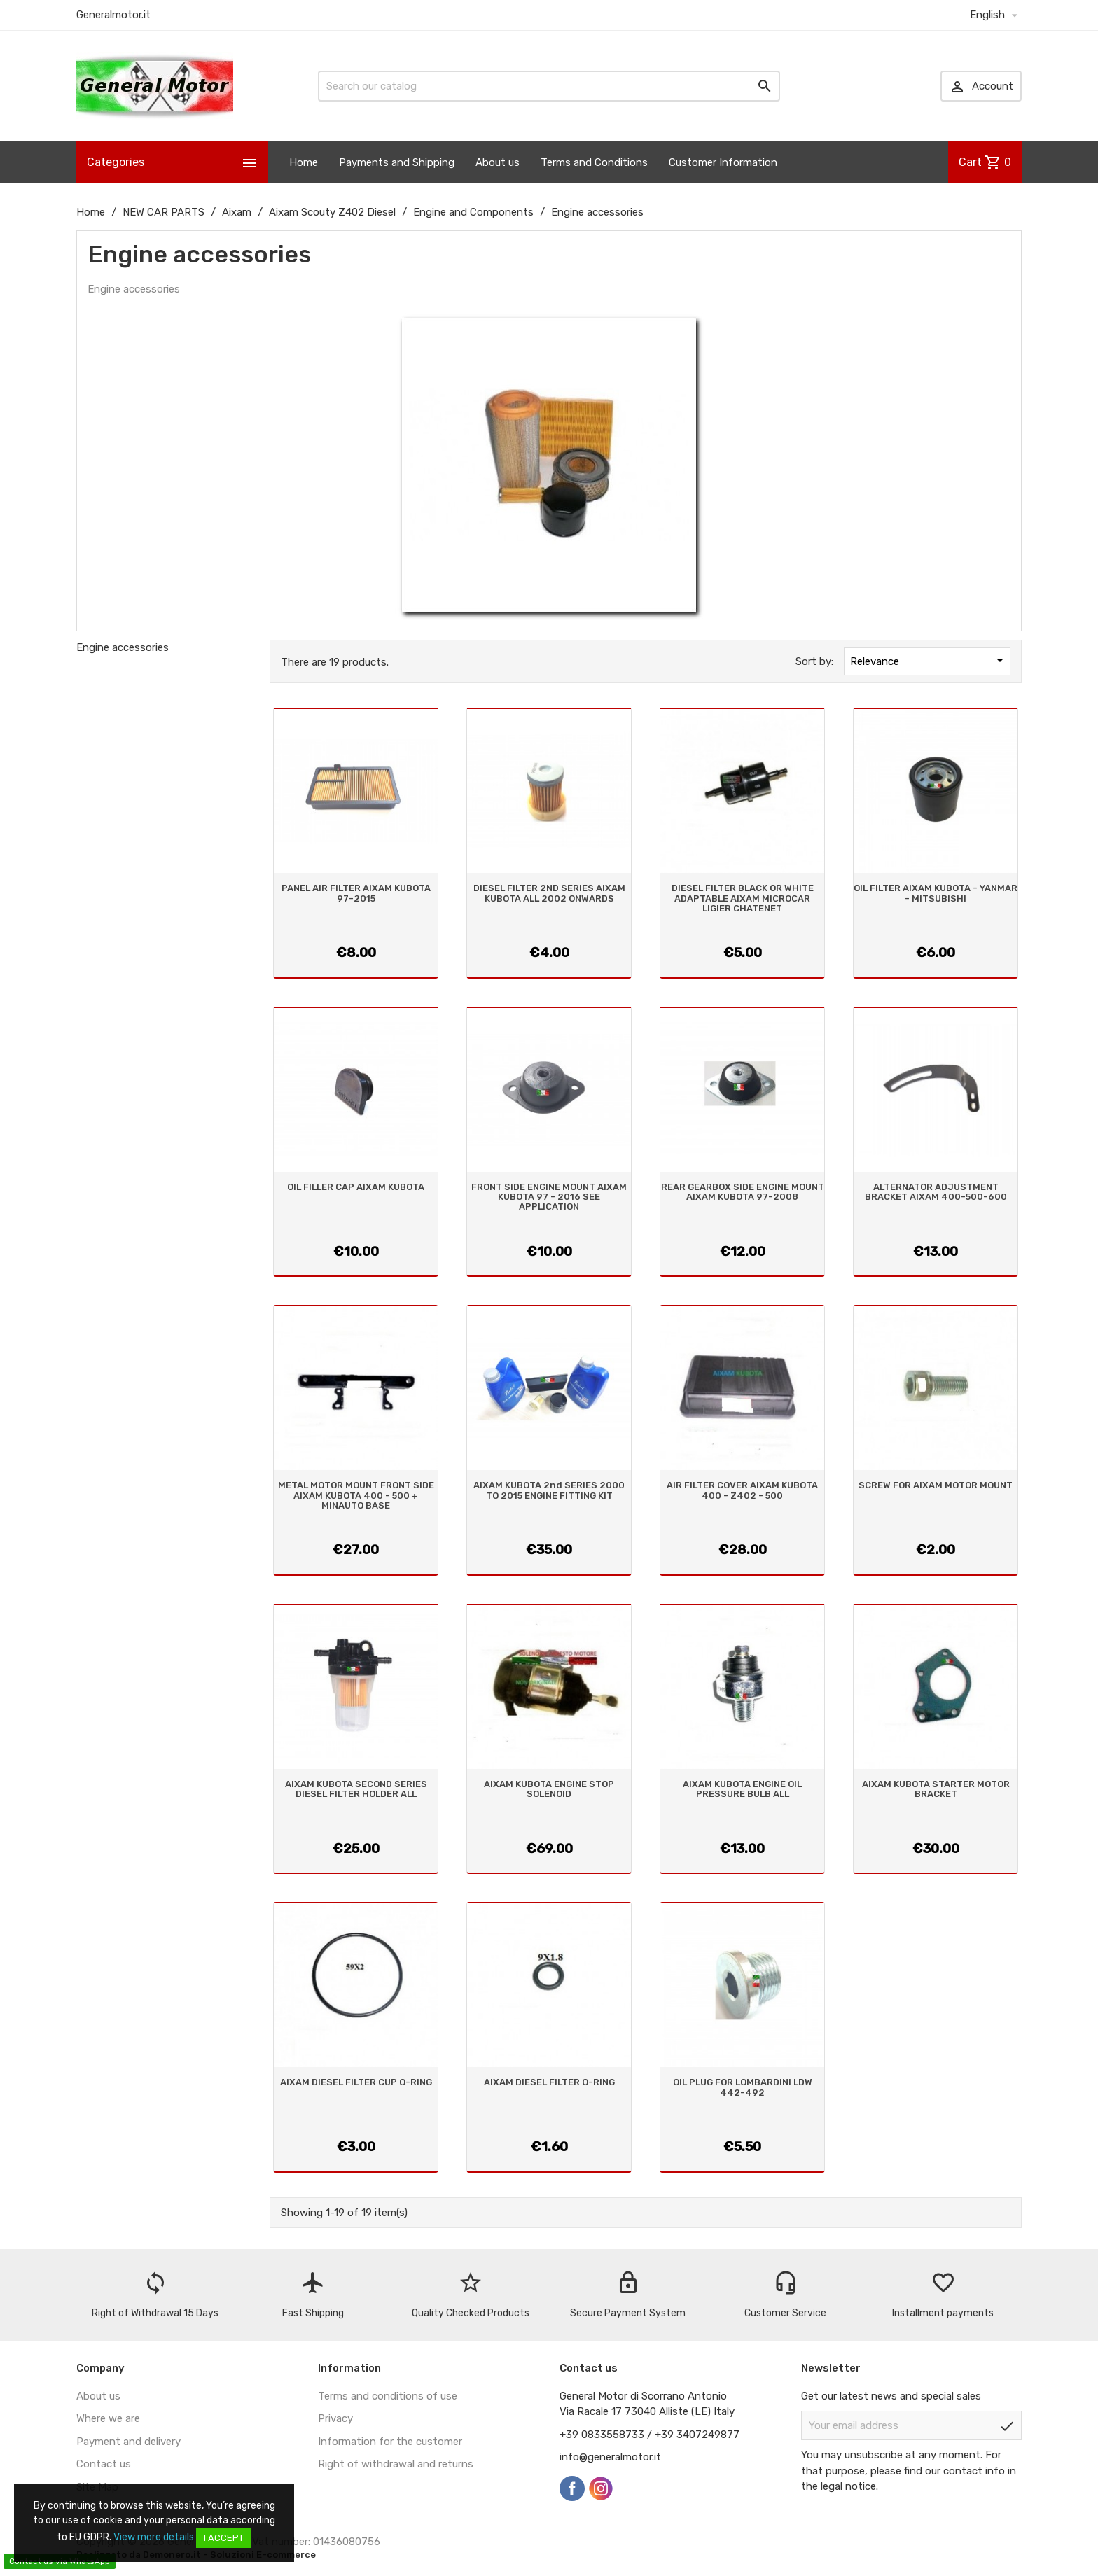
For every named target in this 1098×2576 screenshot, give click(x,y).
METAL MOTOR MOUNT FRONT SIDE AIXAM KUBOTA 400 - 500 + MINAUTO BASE (356, 1495)
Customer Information (723, 162)
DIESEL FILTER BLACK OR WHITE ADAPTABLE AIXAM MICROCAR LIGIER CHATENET (743, 898)
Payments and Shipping (396, 162)
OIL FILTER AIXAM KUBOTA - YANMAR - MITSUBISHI (935, 893)
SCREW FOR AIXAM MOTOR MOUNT (936, 1485)
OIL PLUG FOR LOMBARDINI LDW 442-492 (742, 2087)
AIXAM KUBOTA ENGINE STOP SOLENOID (549, 1789)
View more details (153, 2537)
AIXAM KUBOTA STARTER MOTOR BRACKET (936, 1789)
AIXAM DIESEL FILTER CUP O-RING (356, 2082)
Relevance (929, 660)
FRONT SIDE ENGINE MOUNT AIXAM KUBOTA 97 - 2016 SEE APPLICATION (549, 1197)
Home (303, 162)
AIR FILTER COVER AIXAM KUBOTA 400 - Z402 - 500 (742, 1490)
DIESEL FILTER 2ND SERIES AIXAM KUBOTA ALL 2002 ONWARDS (549, 893)
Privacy (335, 2418)
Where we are (108, 2418)
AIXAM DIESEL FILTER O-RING (549, 2082)
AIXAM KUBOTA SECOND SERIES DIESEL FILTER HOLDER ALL (356, 1789)
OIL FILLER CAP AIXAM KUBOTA (355, 1187)
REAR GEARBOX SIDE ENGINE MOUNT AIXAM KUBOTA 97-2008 (742, 1192)
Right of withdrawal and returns (395, 2464)
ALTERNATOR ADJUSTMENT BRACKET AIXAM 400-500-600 (936, 1192)
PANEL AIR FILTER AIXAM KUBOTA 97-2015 (356, 893)
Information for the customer (390, 2441)
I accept (224, 2538)
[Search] (549, 86)
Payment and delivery (128, 2441)
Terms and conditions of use (387, 2396)
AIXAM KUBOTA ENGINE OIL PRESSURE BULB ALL (742, 1789)
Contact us (103, 2464)
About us (497, 162)
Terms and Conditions (594, 162)
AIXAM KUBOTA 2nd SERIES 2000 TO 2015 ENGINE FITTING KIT (549, 1490)
